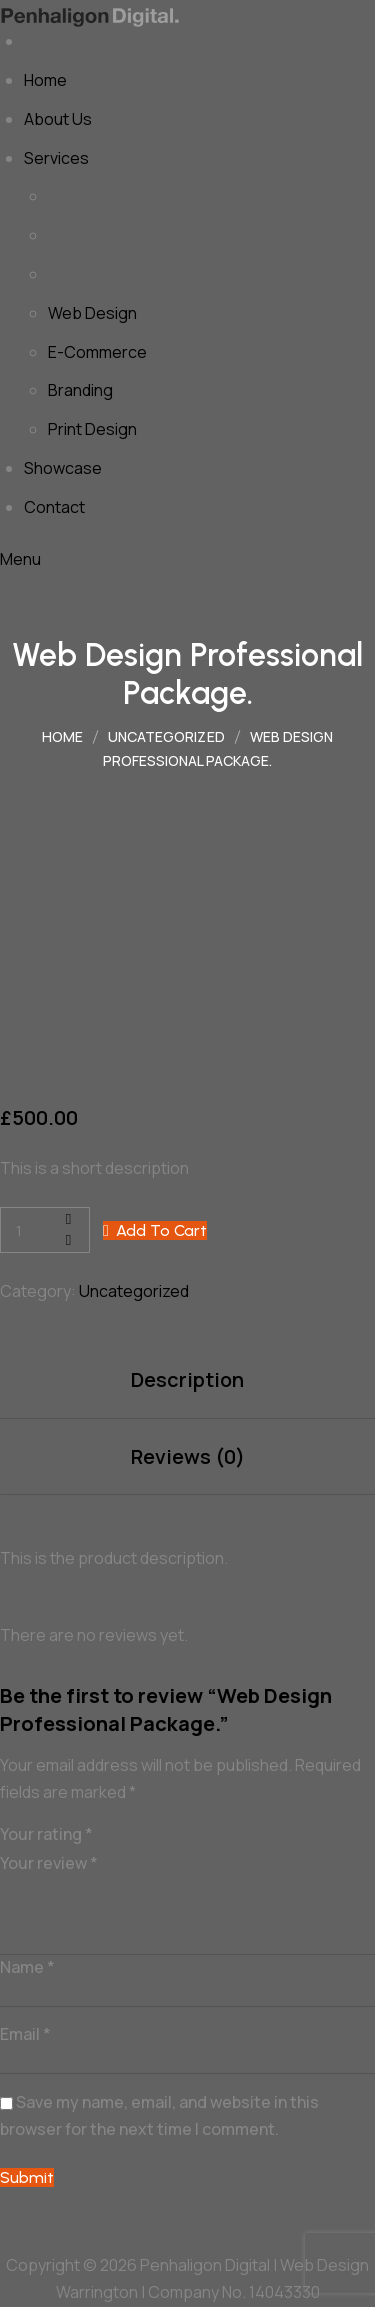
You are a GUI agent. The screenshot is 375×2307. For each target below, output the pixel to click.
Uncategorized (134, 1291)
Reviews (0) (188, 1456)
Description (187, 1379)
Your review (49, 1863)
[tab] (187, 1380)
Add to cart (161, 1230)
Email (25, 2034)
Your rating (46, 1834)
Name (27, 1967)
